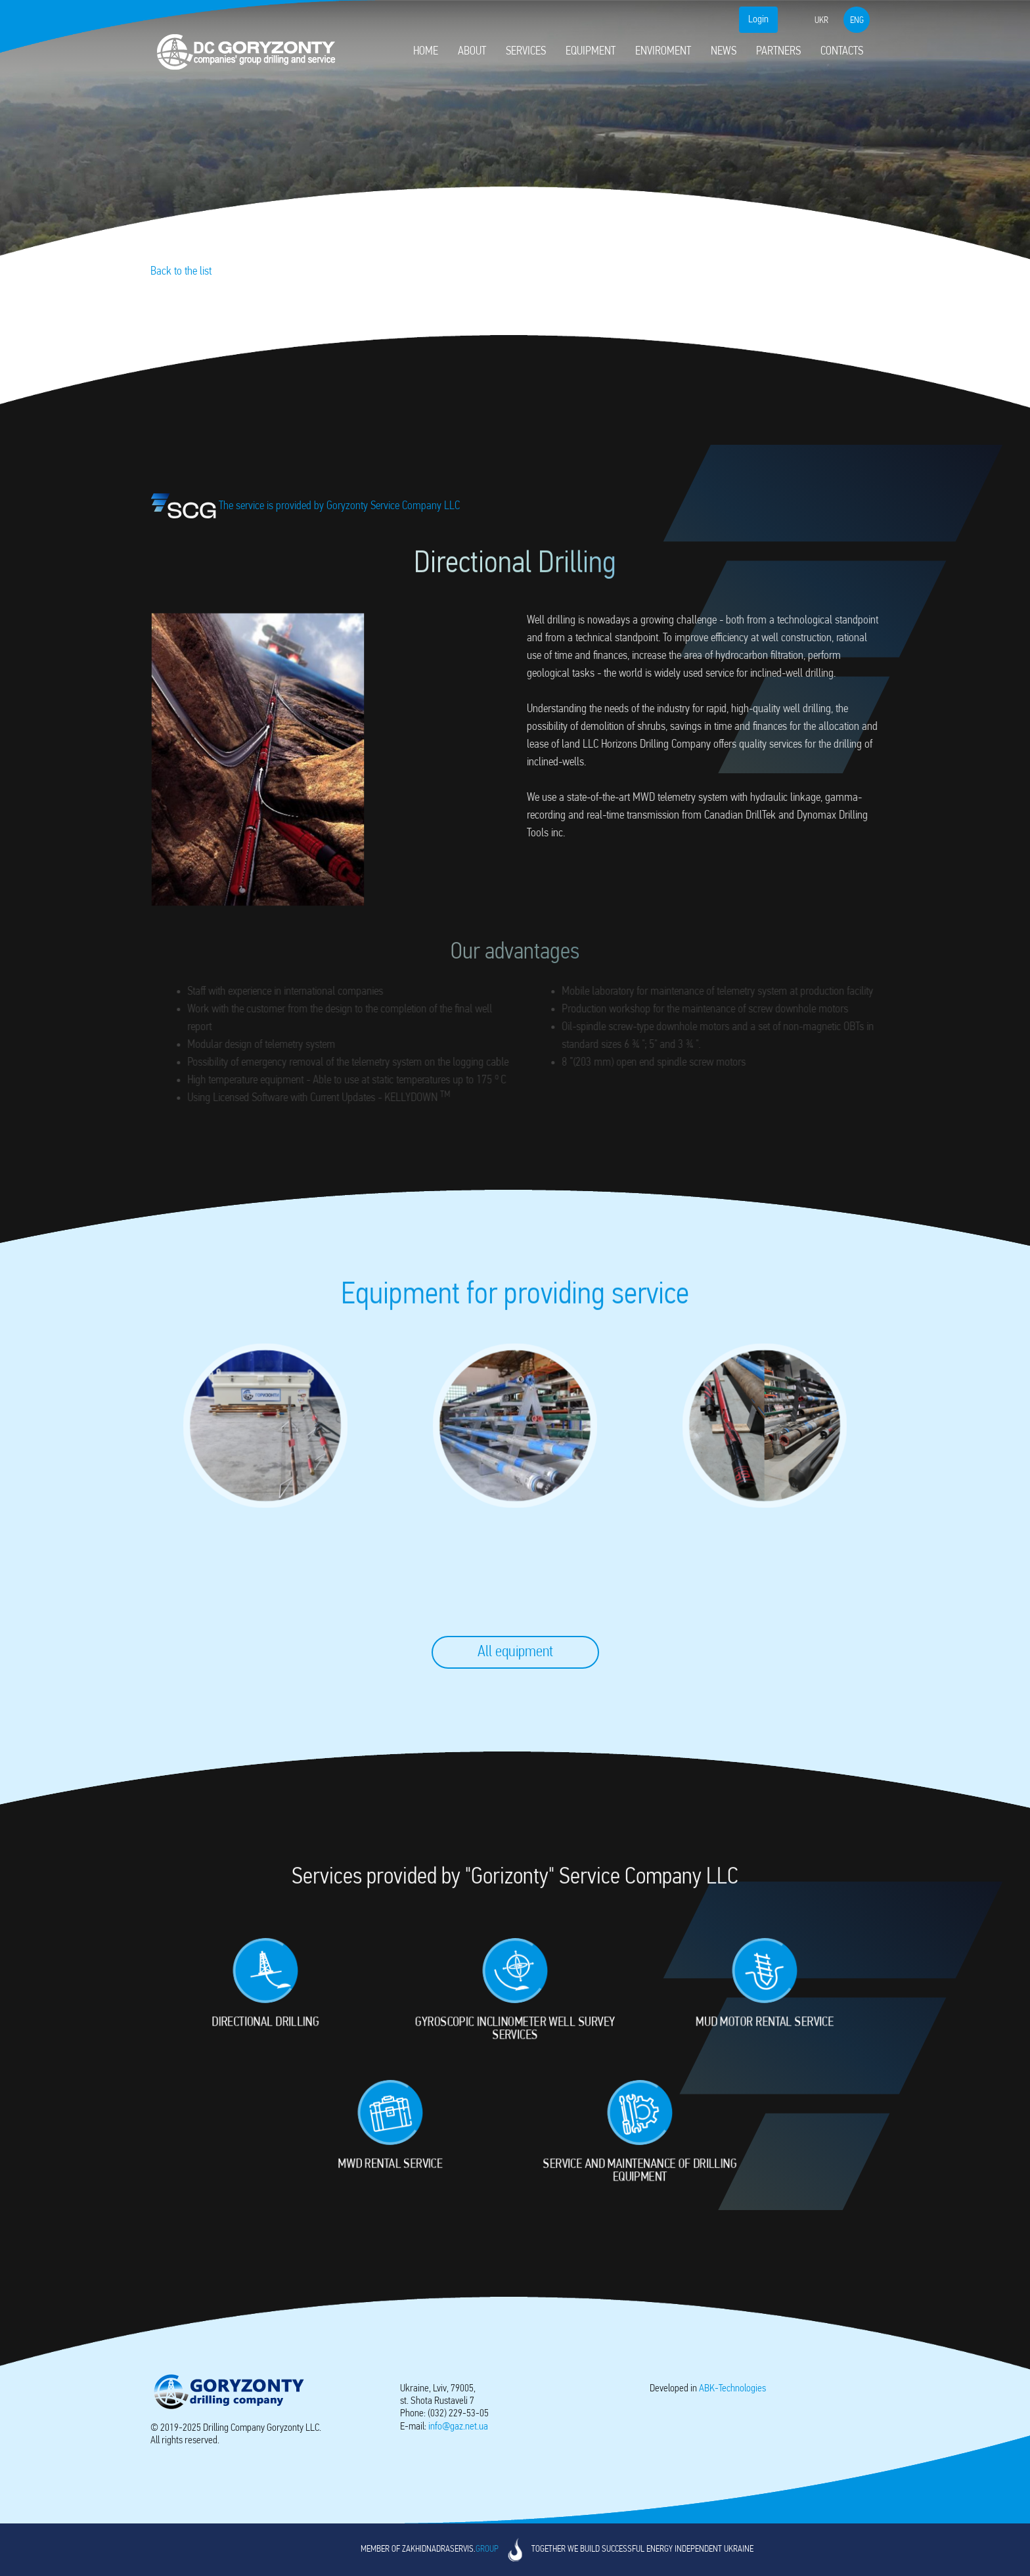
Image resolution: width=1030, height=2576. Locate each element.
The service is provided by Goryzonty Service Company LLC (317, 506)
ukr (821, 21)
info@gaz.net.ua (458, 2427)
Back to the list (181, 271)
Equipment (591, 51)
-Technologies (732, 2389)
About (472, 51)
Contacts (841, 51)
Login (758, 19)
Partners (778, 51)
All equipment (515, 1652)
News (723, 51)
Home (425, 51)
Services (526, 51)
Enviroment (663, 51)
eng (857, 21)
